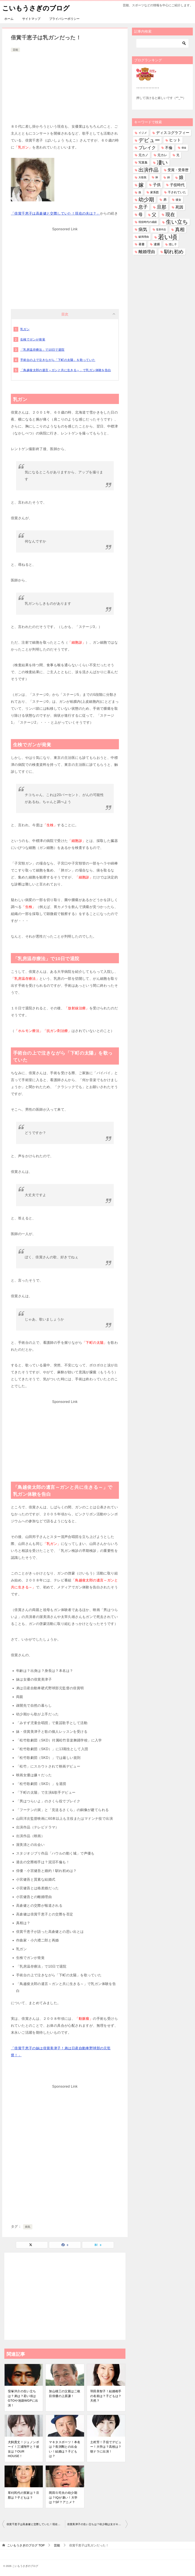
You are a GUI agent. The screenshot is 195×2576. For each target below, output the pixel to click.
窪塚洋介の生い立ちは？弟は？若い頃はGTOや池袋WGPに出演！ (23, 2398)
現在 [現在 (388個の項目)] (170, 214)
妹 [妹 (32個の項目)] (156, 177)
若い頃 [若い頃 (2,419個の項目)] (167, 237)
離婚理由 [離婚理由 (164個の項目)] (146, 251)
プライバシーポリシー (64, 18)
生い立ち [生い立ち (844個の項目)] (177, 222)
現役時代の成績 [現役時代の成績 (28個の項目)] (147, 221)
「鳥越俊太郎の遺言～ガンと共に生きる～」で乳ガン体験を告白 (65, 370)
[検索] (162, 43)
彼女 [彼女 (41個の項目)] (178, 199)
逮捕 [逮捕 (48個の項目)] (157, 244)
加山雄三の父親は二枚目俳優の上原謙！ (64, 2393)
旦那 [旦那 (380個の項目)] (161, 207)
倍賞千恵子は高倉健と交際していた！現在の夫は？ (36, 2524)
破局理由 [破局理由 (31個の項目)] (143, 236)
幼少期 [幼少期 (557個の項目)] (146, 199)
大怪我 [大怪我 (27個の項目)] (142, 177)
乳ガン (25, 329)
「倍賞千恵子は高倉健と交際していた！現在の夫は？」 (55, 213)
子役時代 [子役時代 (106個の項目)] (177, 185)
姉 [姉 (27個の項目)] (168, 177)
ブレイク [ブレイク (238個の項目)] (147, 147)
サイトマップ (31, 18)
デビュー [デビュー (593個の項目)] (149, 140)
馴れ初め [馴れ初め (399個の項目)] (174, 251)
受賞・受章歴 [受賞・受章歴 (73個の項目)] (178, 170)
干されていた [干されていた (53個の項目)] (177, 192)
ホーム (8, 18)
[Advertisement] (65, 85)
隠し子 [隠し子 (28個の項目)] (173, 244)
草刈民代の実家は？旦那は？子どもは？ (23, 2495)
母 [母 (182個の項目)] (140, 214)
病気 (27, 2226)
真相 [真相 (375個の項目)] (180, 229)
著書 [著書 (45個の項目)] (141, 244)
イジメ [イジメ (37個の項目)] (142, 132)
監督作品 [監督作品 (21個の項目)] (161, 229)
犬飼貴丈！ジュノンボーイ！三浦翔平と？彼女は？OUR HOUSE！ (23, 2449)
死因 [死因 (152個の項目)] (179, 207)
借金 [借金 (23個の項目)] (184, 147)
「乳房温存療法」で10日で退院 (42, 349)
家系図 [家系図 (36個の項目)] (154, 192)
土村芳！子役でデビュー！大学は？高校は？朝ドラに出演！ (106, 2446)
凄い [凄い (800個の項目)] (162, 162)
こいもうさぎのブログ (36, 7)
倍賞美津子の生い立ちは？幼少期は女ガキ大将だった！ (97, 2524)
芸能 (15, 49)
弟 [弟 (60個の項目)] (165, 199)
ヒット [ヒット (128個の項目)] (175, 140)
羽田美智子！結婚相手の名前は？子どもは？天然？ (106, 2395)
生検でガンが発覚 (32, 339)
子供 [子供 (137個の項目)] (157, 184)
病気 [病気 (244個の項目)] (142, 229)
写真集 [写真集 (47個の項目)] (143, 162)
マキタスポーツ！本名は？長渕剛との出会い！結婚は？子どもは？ (64, 2449)
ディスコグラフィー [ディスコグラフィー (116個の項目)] (172, 132)
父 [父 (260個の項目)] (154, 214)
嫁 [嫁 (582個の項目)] (141, 185)
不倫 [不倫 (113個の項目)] (168, 147)
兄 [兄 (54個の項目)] (177, 155)
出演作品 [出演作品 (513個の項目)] (148, 169)
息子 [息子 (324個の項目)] (143, 206)
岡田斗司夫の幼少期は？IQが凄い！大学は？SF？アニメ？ (63, 2497)
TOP (26, 2545)
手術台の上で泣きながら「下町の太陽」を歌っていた (57, 359)
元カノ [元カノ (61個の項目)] (143, 155)
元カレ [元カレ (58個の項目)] (162, 155)
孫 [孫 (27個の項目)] (139, 192)
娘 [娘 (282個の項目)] (181, 177)
